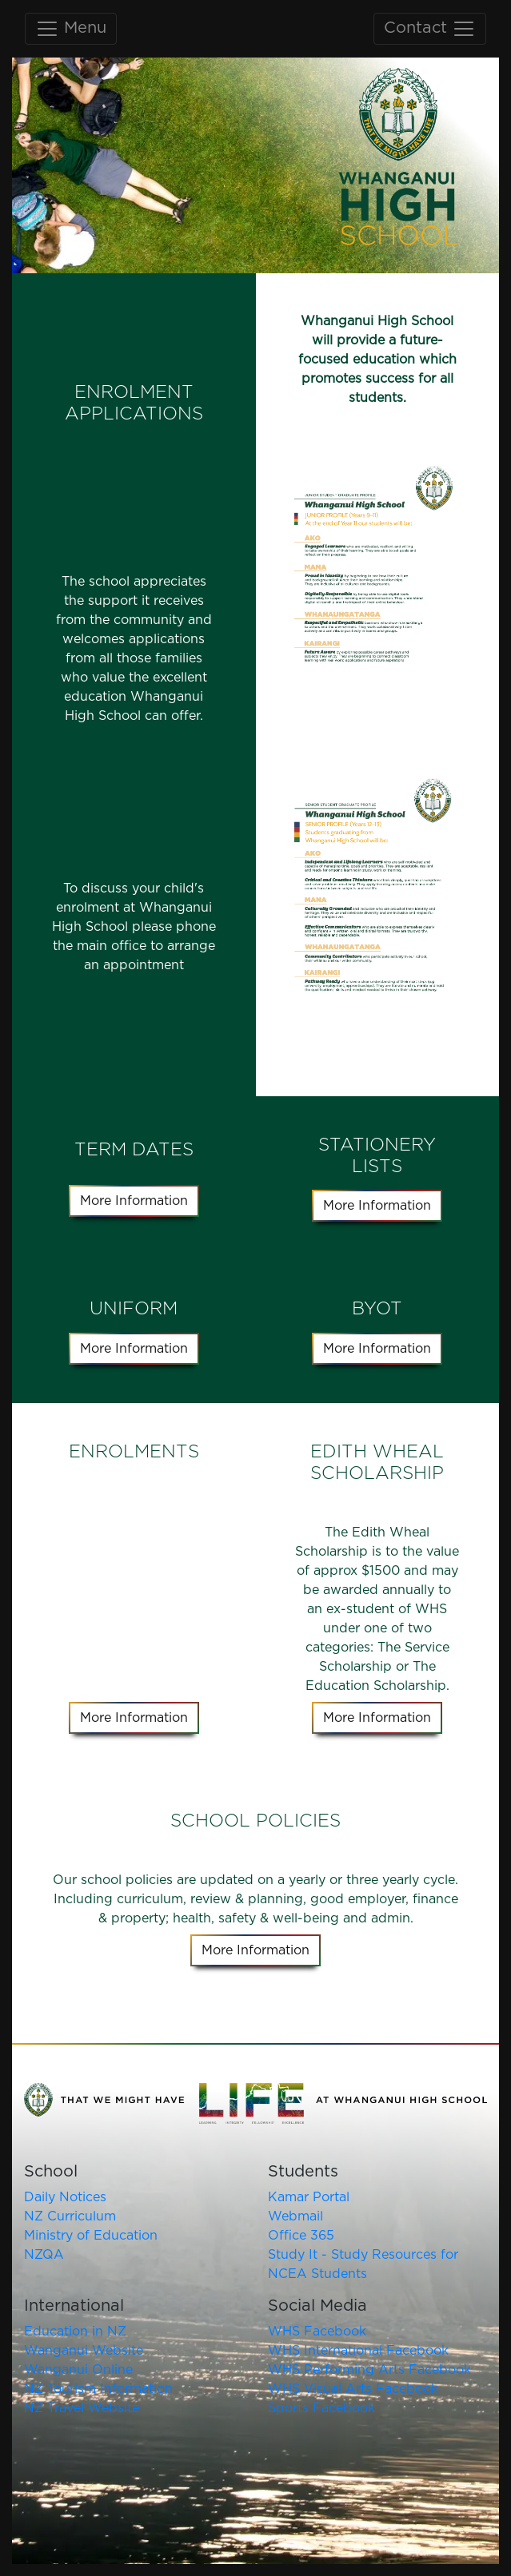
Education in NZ (75, 2331)
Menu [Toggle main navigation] (70, 29)
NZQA (44, 2254)
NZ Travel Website (81, 2408)
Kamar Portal (308, 2197)
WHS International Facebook (358, 2350)
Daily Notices (65, 2197)
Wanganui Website (83, 2350)
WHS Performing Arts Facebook (369, 2369)
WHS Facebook (317, 2331)
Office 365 (301, 2235)
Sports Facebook (321, 2408)
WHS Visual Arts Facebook (353, 2389)
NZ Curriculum (70, 2216)
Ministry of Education (91, 2235)
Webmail (295, 2216)
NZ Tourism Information (98, 2389)
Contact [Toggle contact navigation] (430, 29)
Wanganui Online (78, 2369)
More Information (134, 1201)
